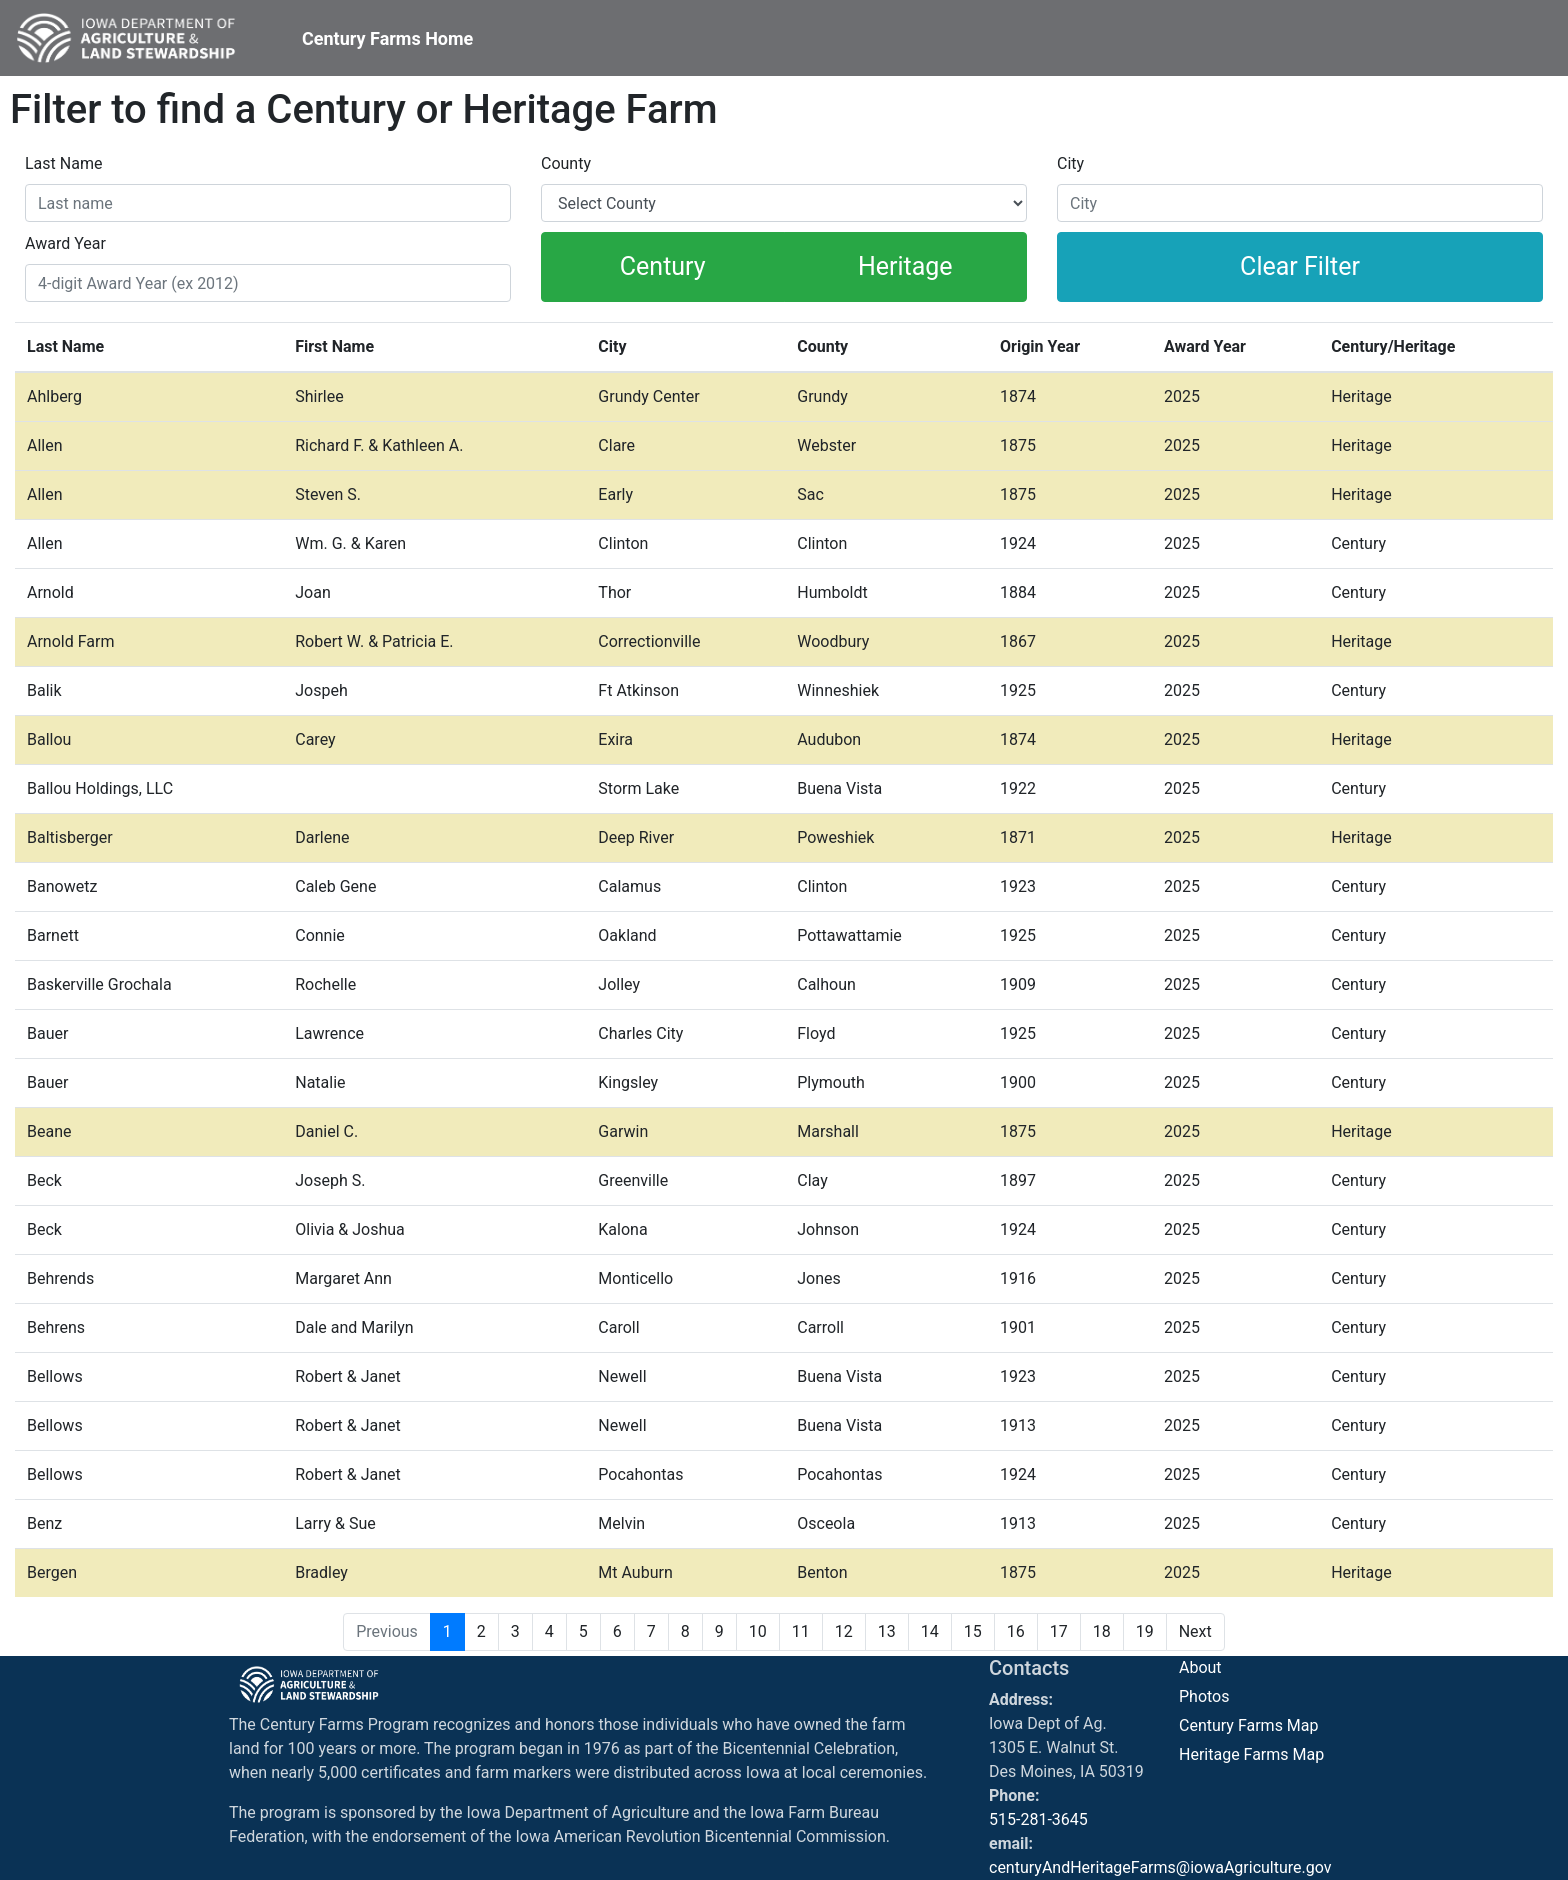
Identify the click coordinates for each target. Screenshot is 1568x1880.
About (1200, 1667)
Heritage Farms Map (1251, 1754)
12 (844, 1631)
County (566, 163)
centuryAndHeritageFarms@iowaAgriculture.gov (1160, 1867)
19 (1145, 1631)
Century (663, 266)
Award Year (65, 243)
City (1070, 163)
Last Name (63, 163)
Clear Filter (1300, 266)
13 (887, 1631)
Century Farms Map (1249, 1725)
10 (758, 1631)
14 (930, 1631)
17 (1059, 1631)
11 (801, 1631)
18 (1102, 1631)
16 (1016, 1631)
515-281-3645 (1038, 1819)
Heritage (905, 266)
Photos (1204, 1696)
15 (973, 1631)
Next (1195, 1631)
